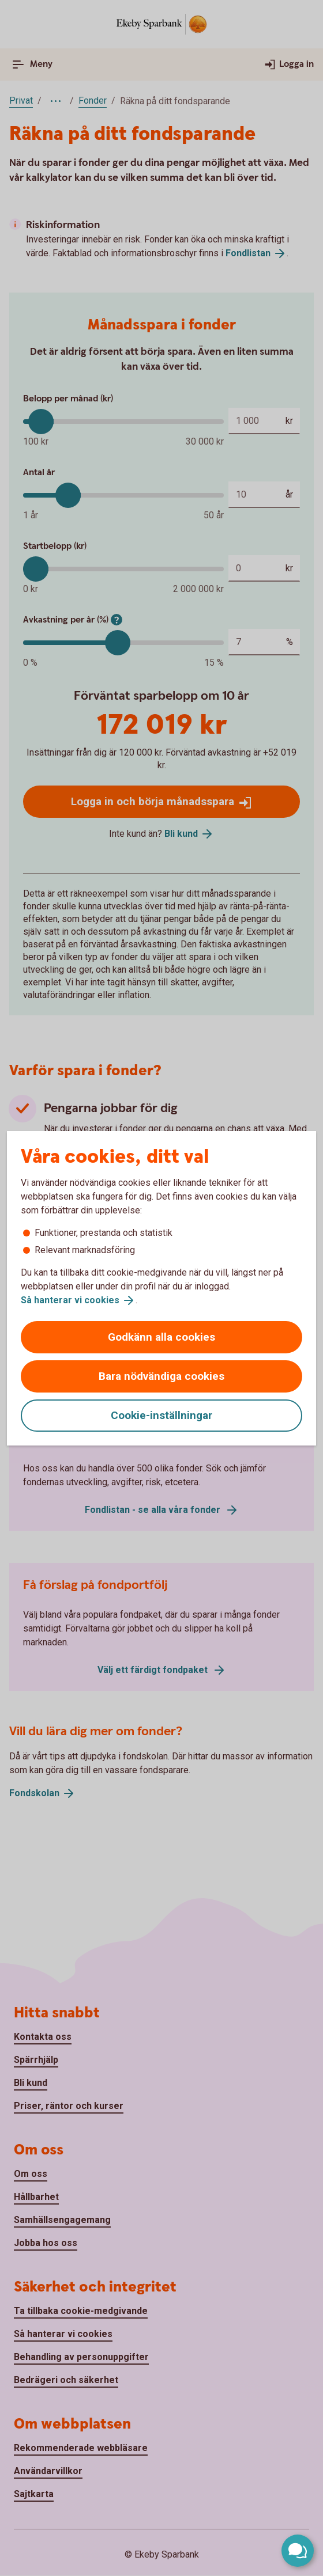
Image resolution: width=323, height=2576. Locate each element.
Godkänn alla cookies (161, 1337)
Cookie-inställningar (161, 1415)
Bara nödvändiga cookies (161, 1376)
